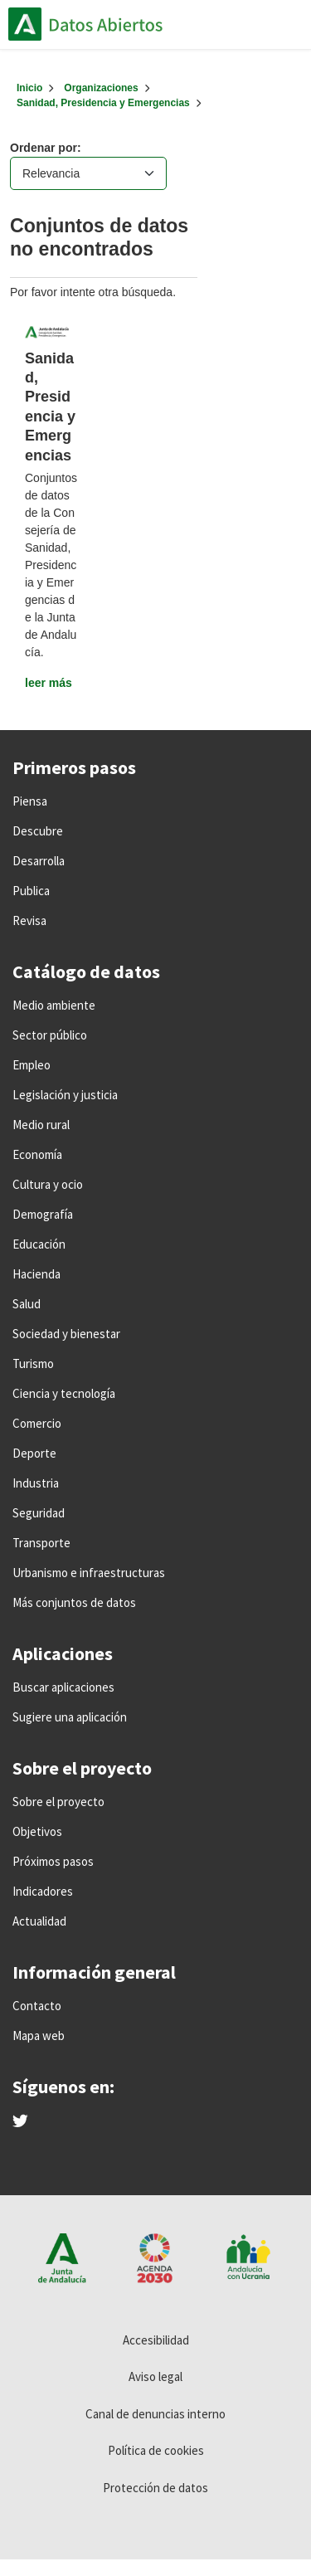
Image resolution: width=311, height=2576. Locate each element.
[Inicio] (29, 88)
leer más (48, 682)
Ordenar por (43, 147)
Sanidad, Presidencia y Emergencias (103, 103)
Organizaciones (101, 88)
